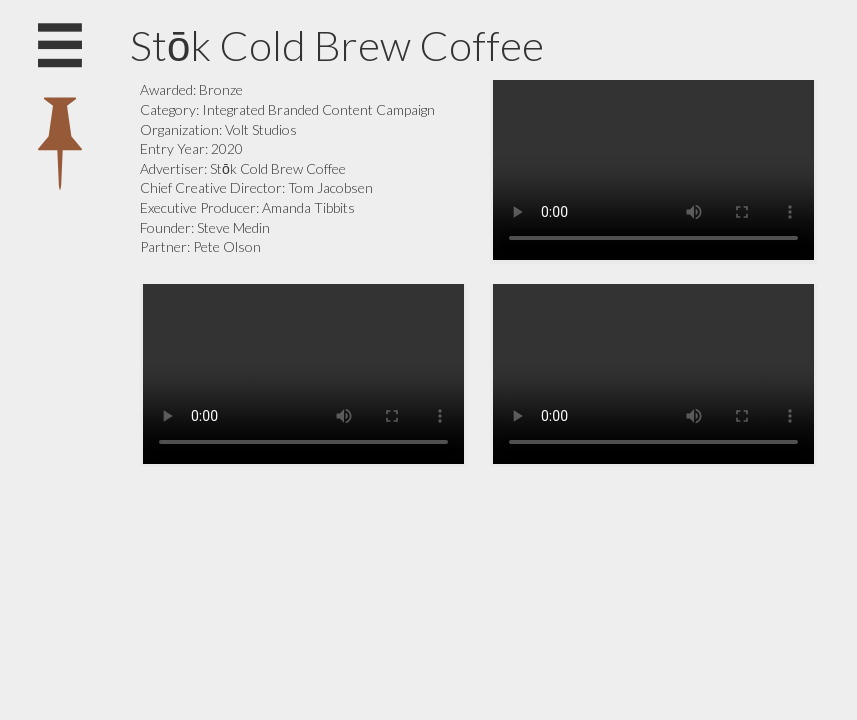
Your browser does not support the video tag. (653, 170)
